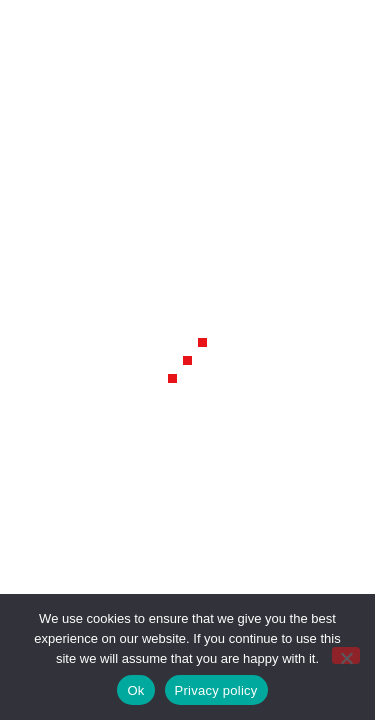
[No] (346, 655)
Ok (135, 690)
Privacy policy (216, 690)
